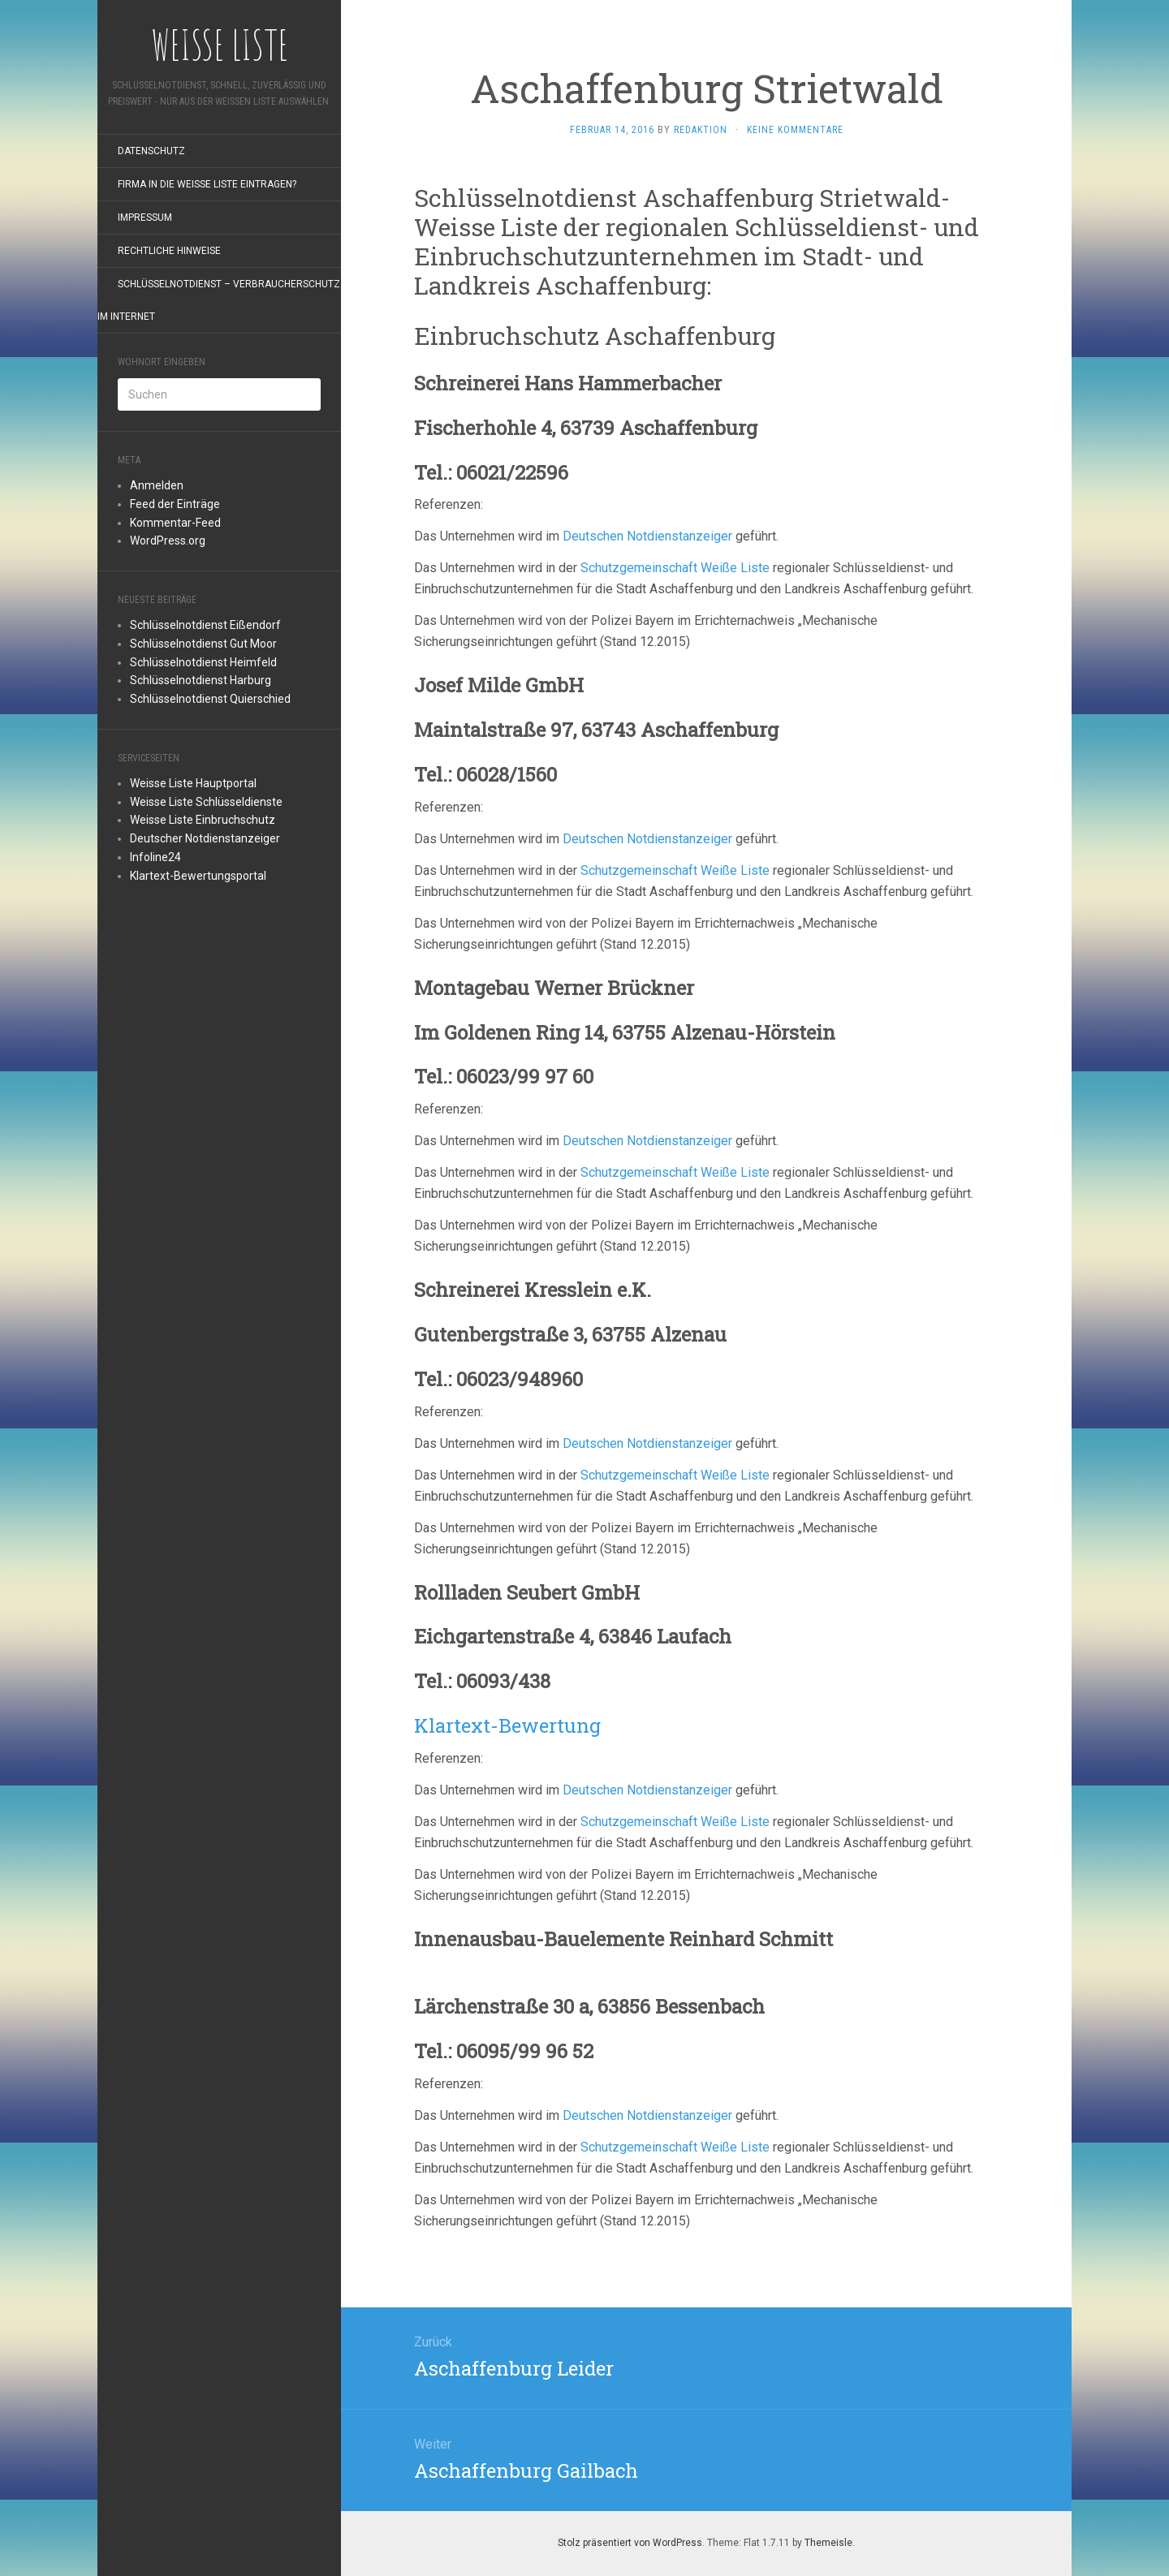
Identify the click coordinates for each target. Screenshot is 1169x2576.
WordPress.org (167, 540)
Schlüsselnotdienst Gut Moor (203, 643)
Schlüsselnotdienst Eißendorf (205, 624)
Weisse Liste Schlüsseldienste (206, 801)
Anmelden (156, 485)
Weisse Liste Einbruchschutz (202, 819)
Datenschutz (151, 151)
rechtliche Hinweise (169, 250)
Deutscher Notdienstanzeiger (205, 838)
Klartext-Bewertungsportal (198, 875)
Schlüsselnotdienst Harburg (200, 680)
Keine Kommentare (795, 130)
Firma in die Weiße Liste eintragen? (207, 184)
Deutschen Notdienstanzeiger (647, 536)
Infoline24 (155, 857)
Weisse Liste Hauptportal (193, 783)
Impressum (145, 217)
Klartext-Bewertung (507, 1725)
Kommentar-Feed (175, 522)
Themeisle (828, 2542)
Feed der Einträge (175, 504)
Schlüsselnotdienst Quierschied (210, 698)
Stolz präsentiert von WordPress (630, 2542)
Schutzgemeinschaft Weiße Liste (675, 567)
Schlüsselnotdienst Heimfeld (203, 662)
